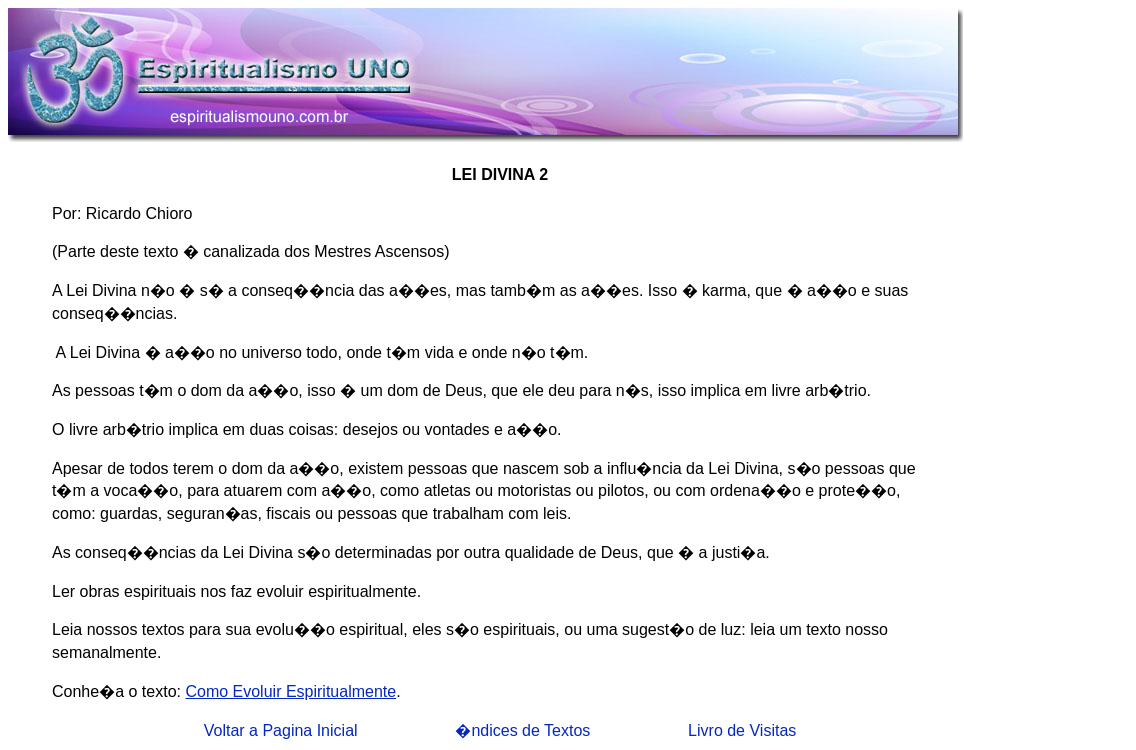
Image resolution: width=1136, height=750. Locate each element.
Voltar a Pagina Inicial (281, 730)
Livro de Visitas (742, 730)
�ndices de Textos (522, 730)
